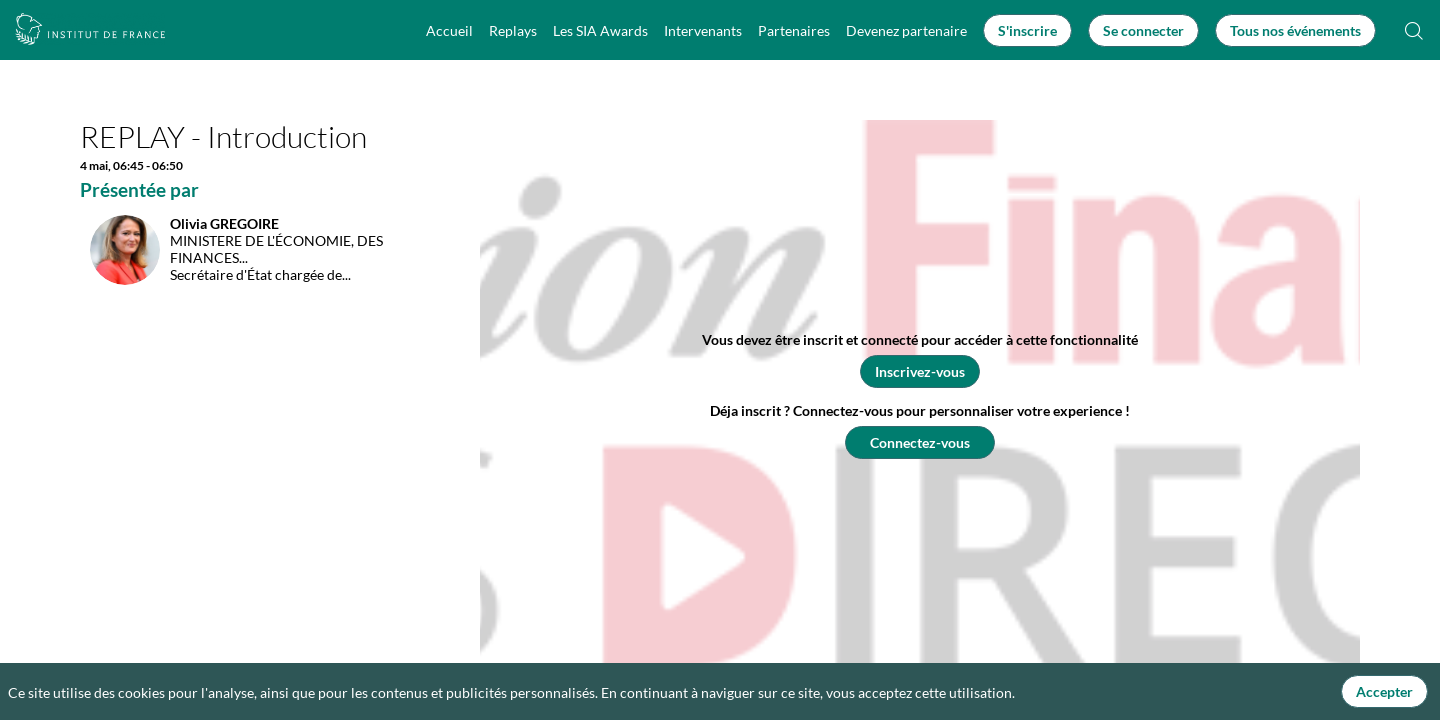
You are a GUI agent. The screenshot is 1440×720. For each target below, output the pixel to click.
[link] (449, 30)
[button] (1027, 30)
